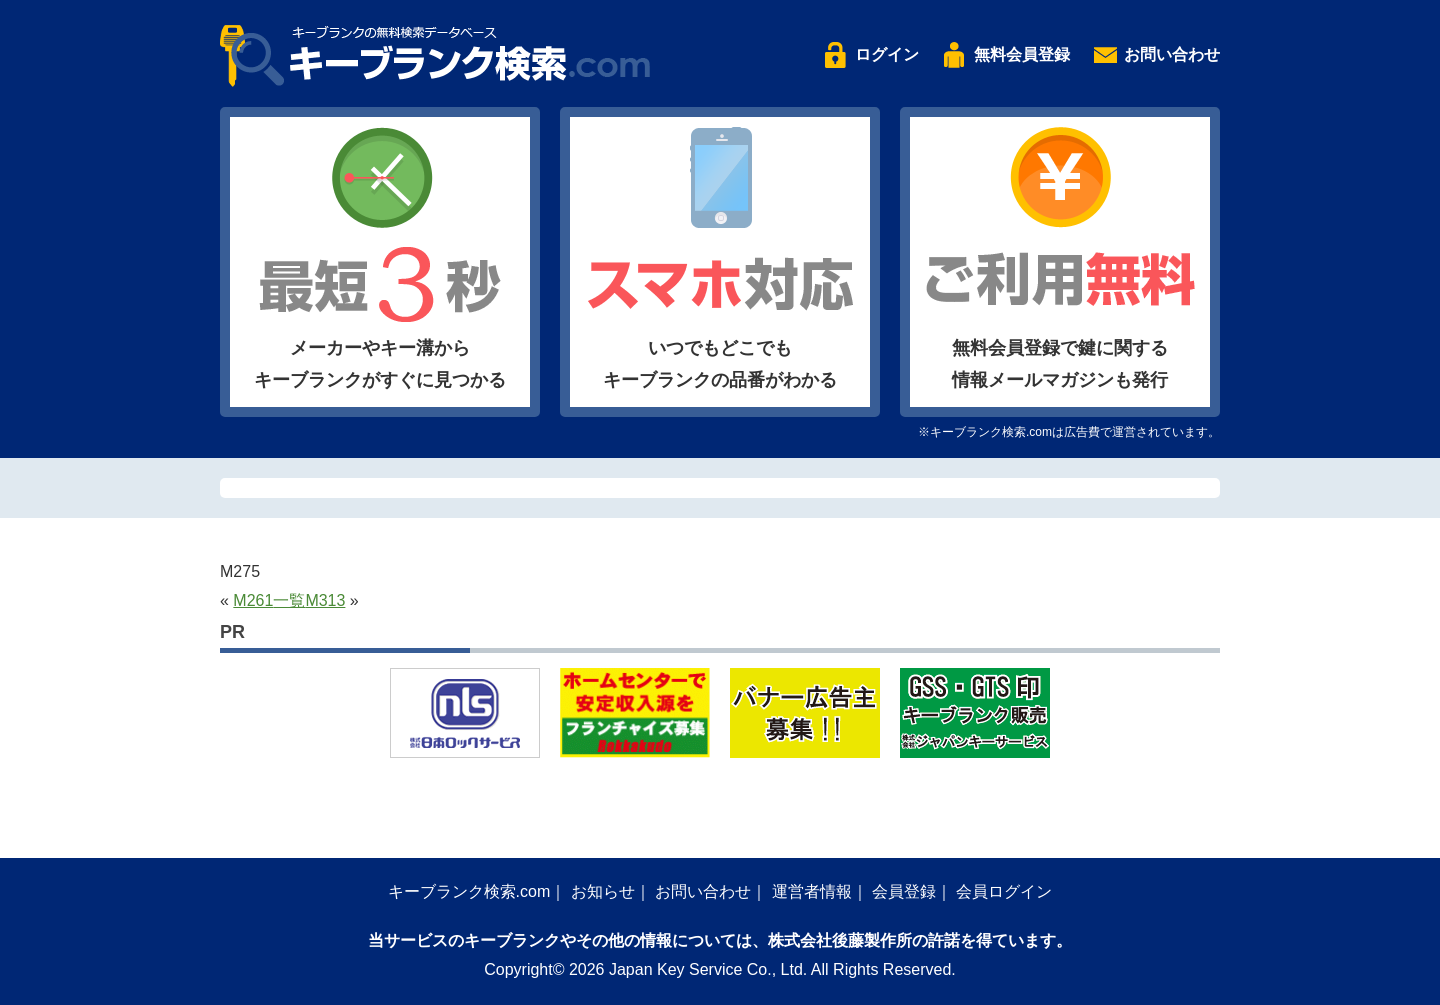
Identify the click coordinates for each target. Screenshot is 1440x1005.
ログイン (887, 54)
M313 (325, 600)
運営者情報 (812, 891)
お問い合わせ (1172, 54)
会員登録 (904, 891)
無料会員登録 (1022, 54)
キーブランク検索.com (469, 891)
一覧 (289, 600)
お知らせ (603, 891)
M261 (253, 600)
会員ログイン (1004, 891)
